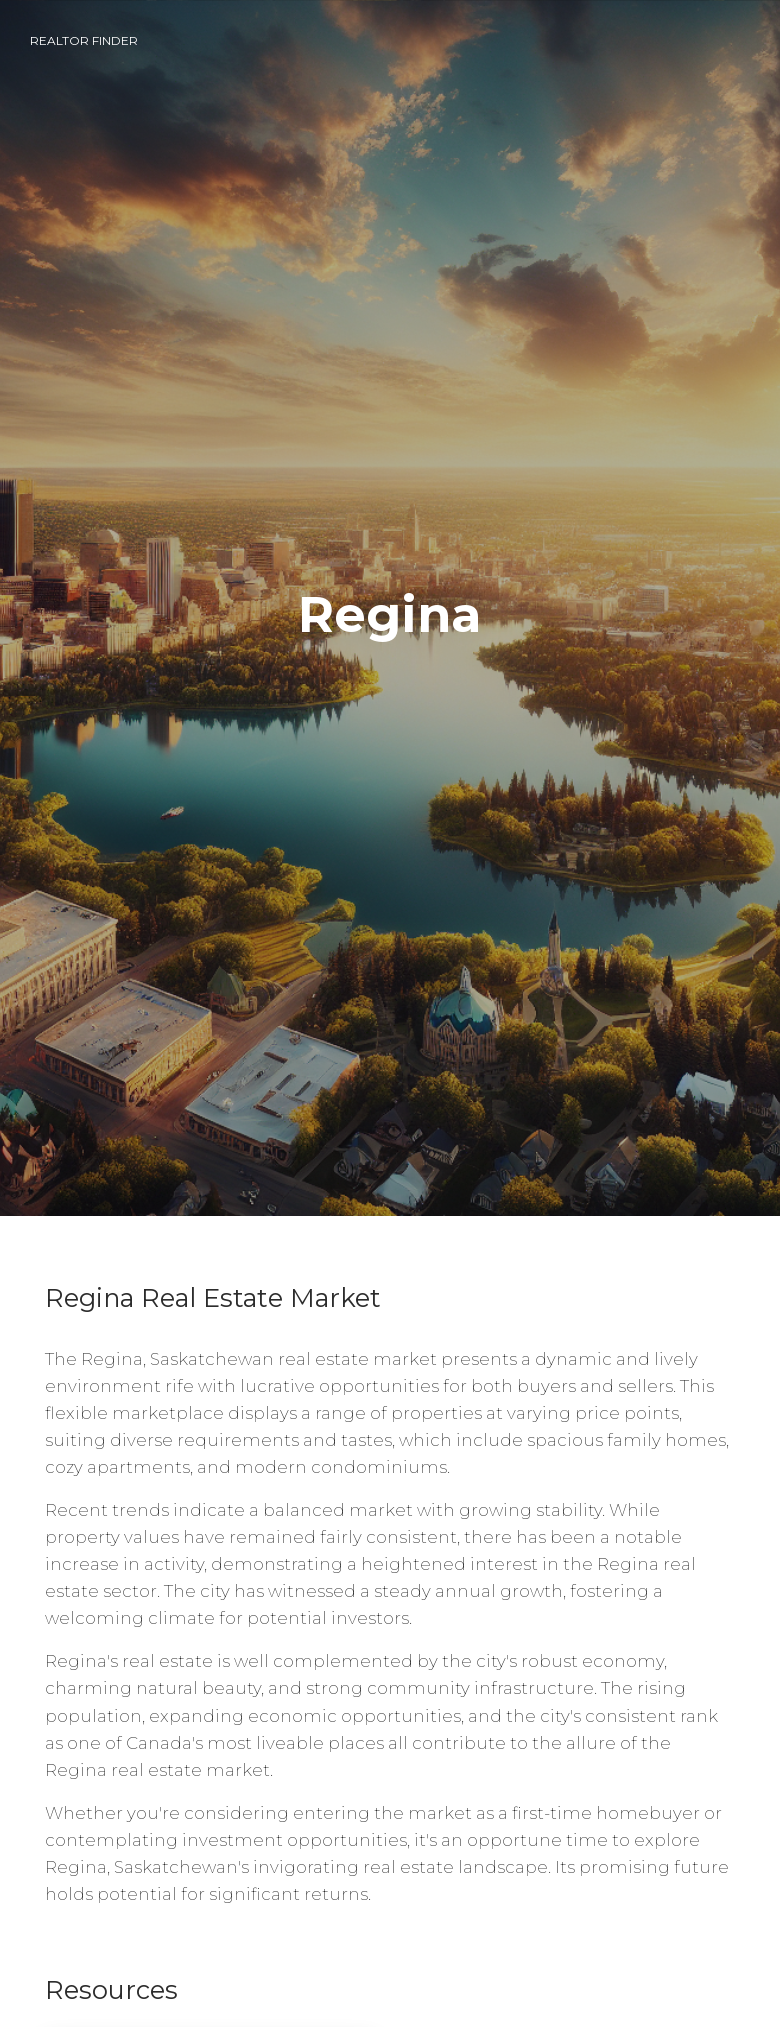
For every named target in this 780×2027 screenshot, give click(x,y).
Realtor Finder (84, 40)
